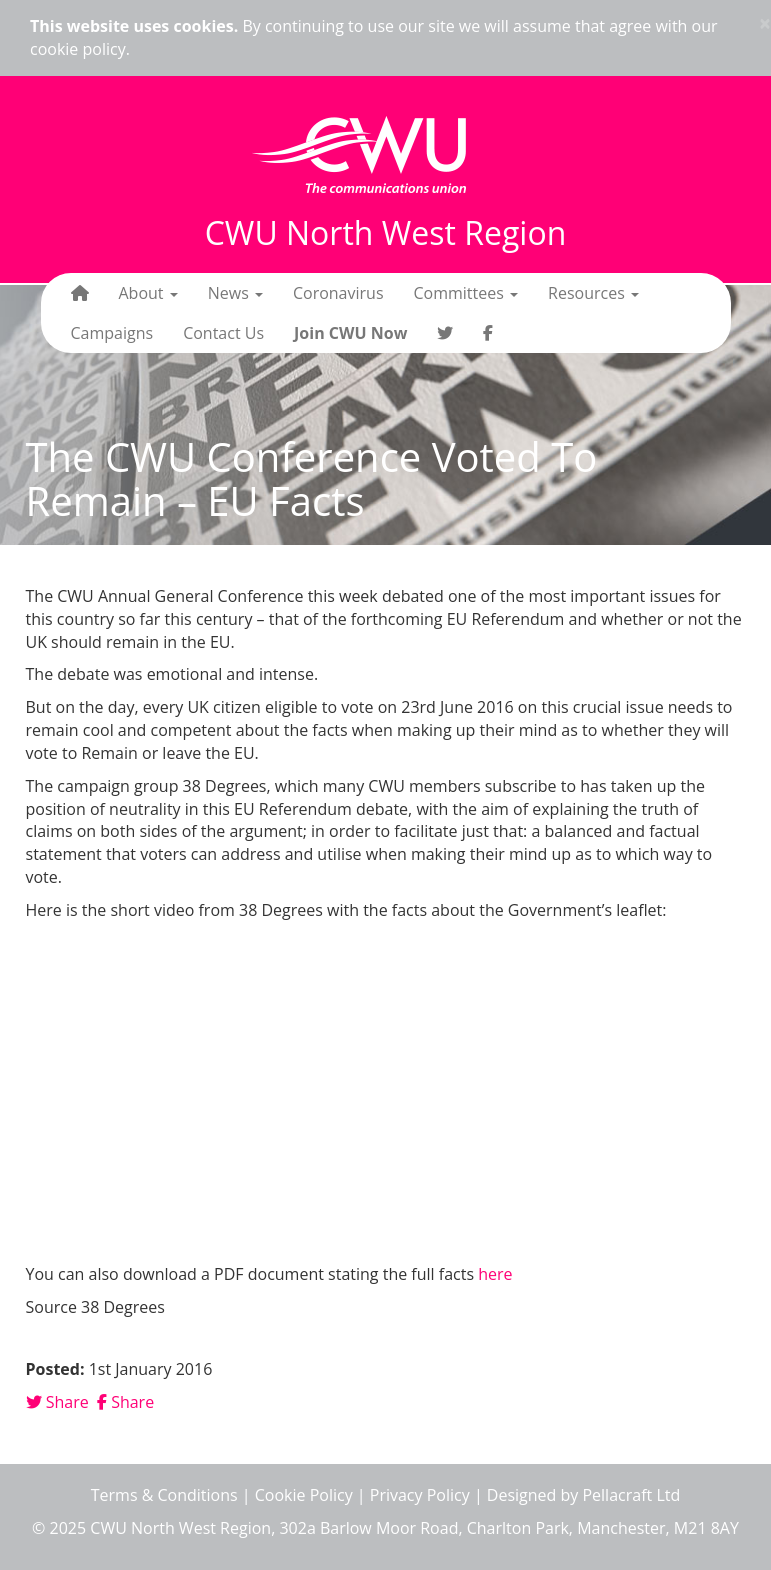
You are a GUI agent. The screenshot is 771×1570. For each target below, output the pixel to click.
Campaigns (112, 333)
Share (57, 1402)
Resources (593, 293)
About (148, 293)
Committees (466, 293)
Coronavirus (338, 293)
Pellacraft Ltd (631, 1495)
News (235, 293)
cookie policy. (80, 49)
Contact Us (223, 333)
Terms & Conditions (164, 1495)
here (495, 1274)
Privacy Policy (420, 1495)
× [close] (765, 23)
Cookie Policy (304, 1495)
